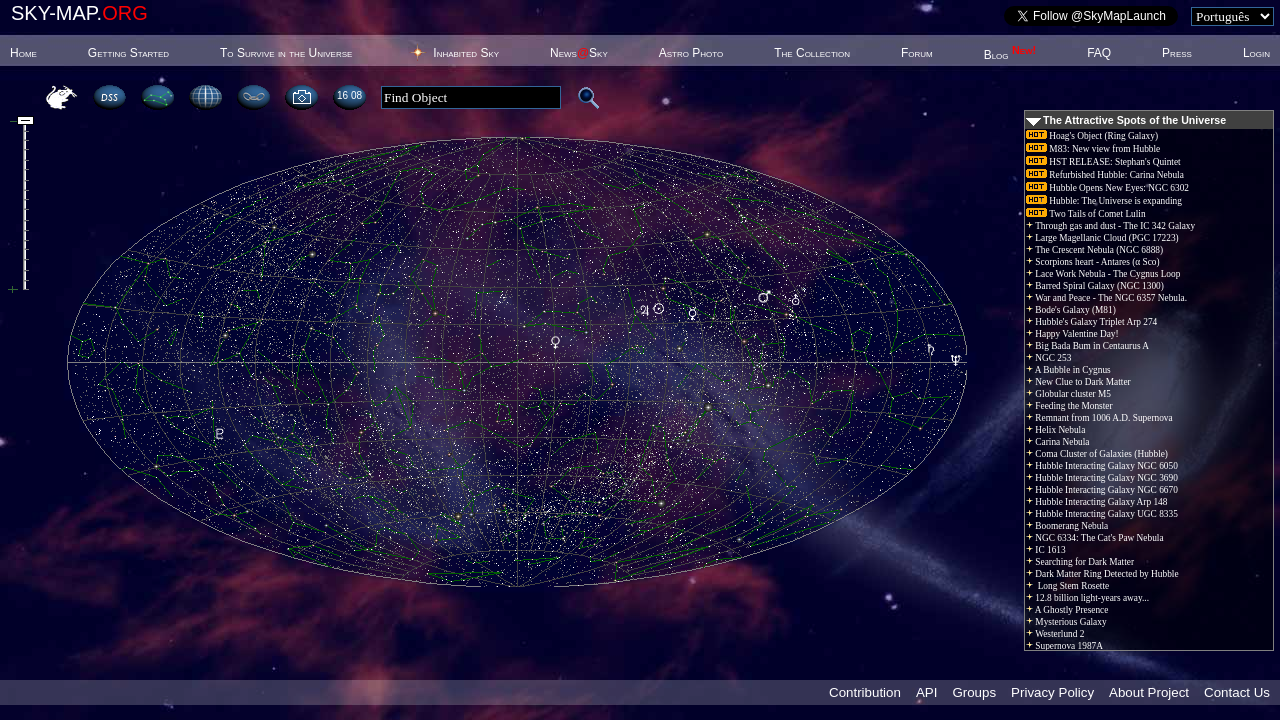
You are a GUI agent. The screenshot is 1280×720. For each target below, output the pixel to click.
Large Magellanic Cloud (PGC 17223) (1102, 238)
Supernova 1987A (1064, 646)
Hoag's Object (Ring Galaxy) (1092, 136)
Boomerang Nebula (1067, 526)
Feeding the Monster (1069, 406)
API (926, 692)
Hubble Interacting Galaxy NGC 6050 (1102, 466)
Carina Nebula (1057, 442)
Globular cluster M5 (1068, 394)
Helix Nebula (1055, 430)
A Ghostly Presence (1067, 610)
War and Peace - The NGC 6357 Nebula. (1106, 298)
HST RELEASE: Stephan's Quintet (1103, 162)
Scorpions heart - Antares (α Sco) (1093, 262)
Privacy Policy (1052, 692)
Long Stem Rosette (1067, 586)
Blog (1010, 55)
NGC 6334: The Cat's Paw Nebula (1095, 538)
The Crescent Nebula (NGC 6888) (1094, 250)
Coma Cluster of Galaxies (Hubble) (1097, 454)
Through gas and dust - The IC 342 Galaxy (1110, 226)
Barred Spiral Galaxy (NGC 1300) (1095, 286)
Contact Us (1237, 692)
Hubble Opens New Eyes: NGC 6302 (1107, 188)
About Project (1149, 692)
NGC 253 (1048, 358)
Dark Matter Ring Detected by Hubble (1102, 574)
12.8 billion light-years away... (1087, 598)
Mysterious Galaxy (1066, 622)
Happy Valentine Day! (1072, 334)
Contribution (865, 692)
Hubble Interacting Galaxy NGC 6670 (1102, 490)
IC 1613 (1046, 550)
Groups (974, 692)
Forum (917, 53)
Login (1256, 53)
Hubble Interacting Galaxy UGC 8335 (1102, 514)
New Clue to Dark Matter (1078, 382)
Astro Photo (691, 53)
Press (1177, 53)
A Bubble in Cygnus (1068, 370)
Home (23, 53)
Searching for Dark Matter (1080, 562)
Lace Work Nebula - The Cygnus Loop (1103, 274)
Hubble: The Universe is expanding (1104, 201)
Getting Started (128, 53)
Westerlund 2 (1055, 634)
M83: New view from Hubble (1093, 149)
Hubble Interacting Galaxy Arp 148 (1096, 502)
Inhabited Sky (466, 53)
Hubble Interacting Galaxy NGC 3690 (1102, 478)
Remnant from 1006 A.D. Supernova (1099, 418)
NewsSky (579, 53)
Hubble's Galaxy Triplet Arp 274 (1091, 322)
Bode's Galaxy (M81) (1071, 310)
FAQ (1099, 53)
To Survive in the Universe (286, 53)
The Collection (812, 53)
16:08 (349, 95)
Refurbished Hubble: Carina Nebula (1105, 175)
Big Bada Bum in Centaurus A (1087, 346)
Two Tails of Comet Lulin (1086, 214)
